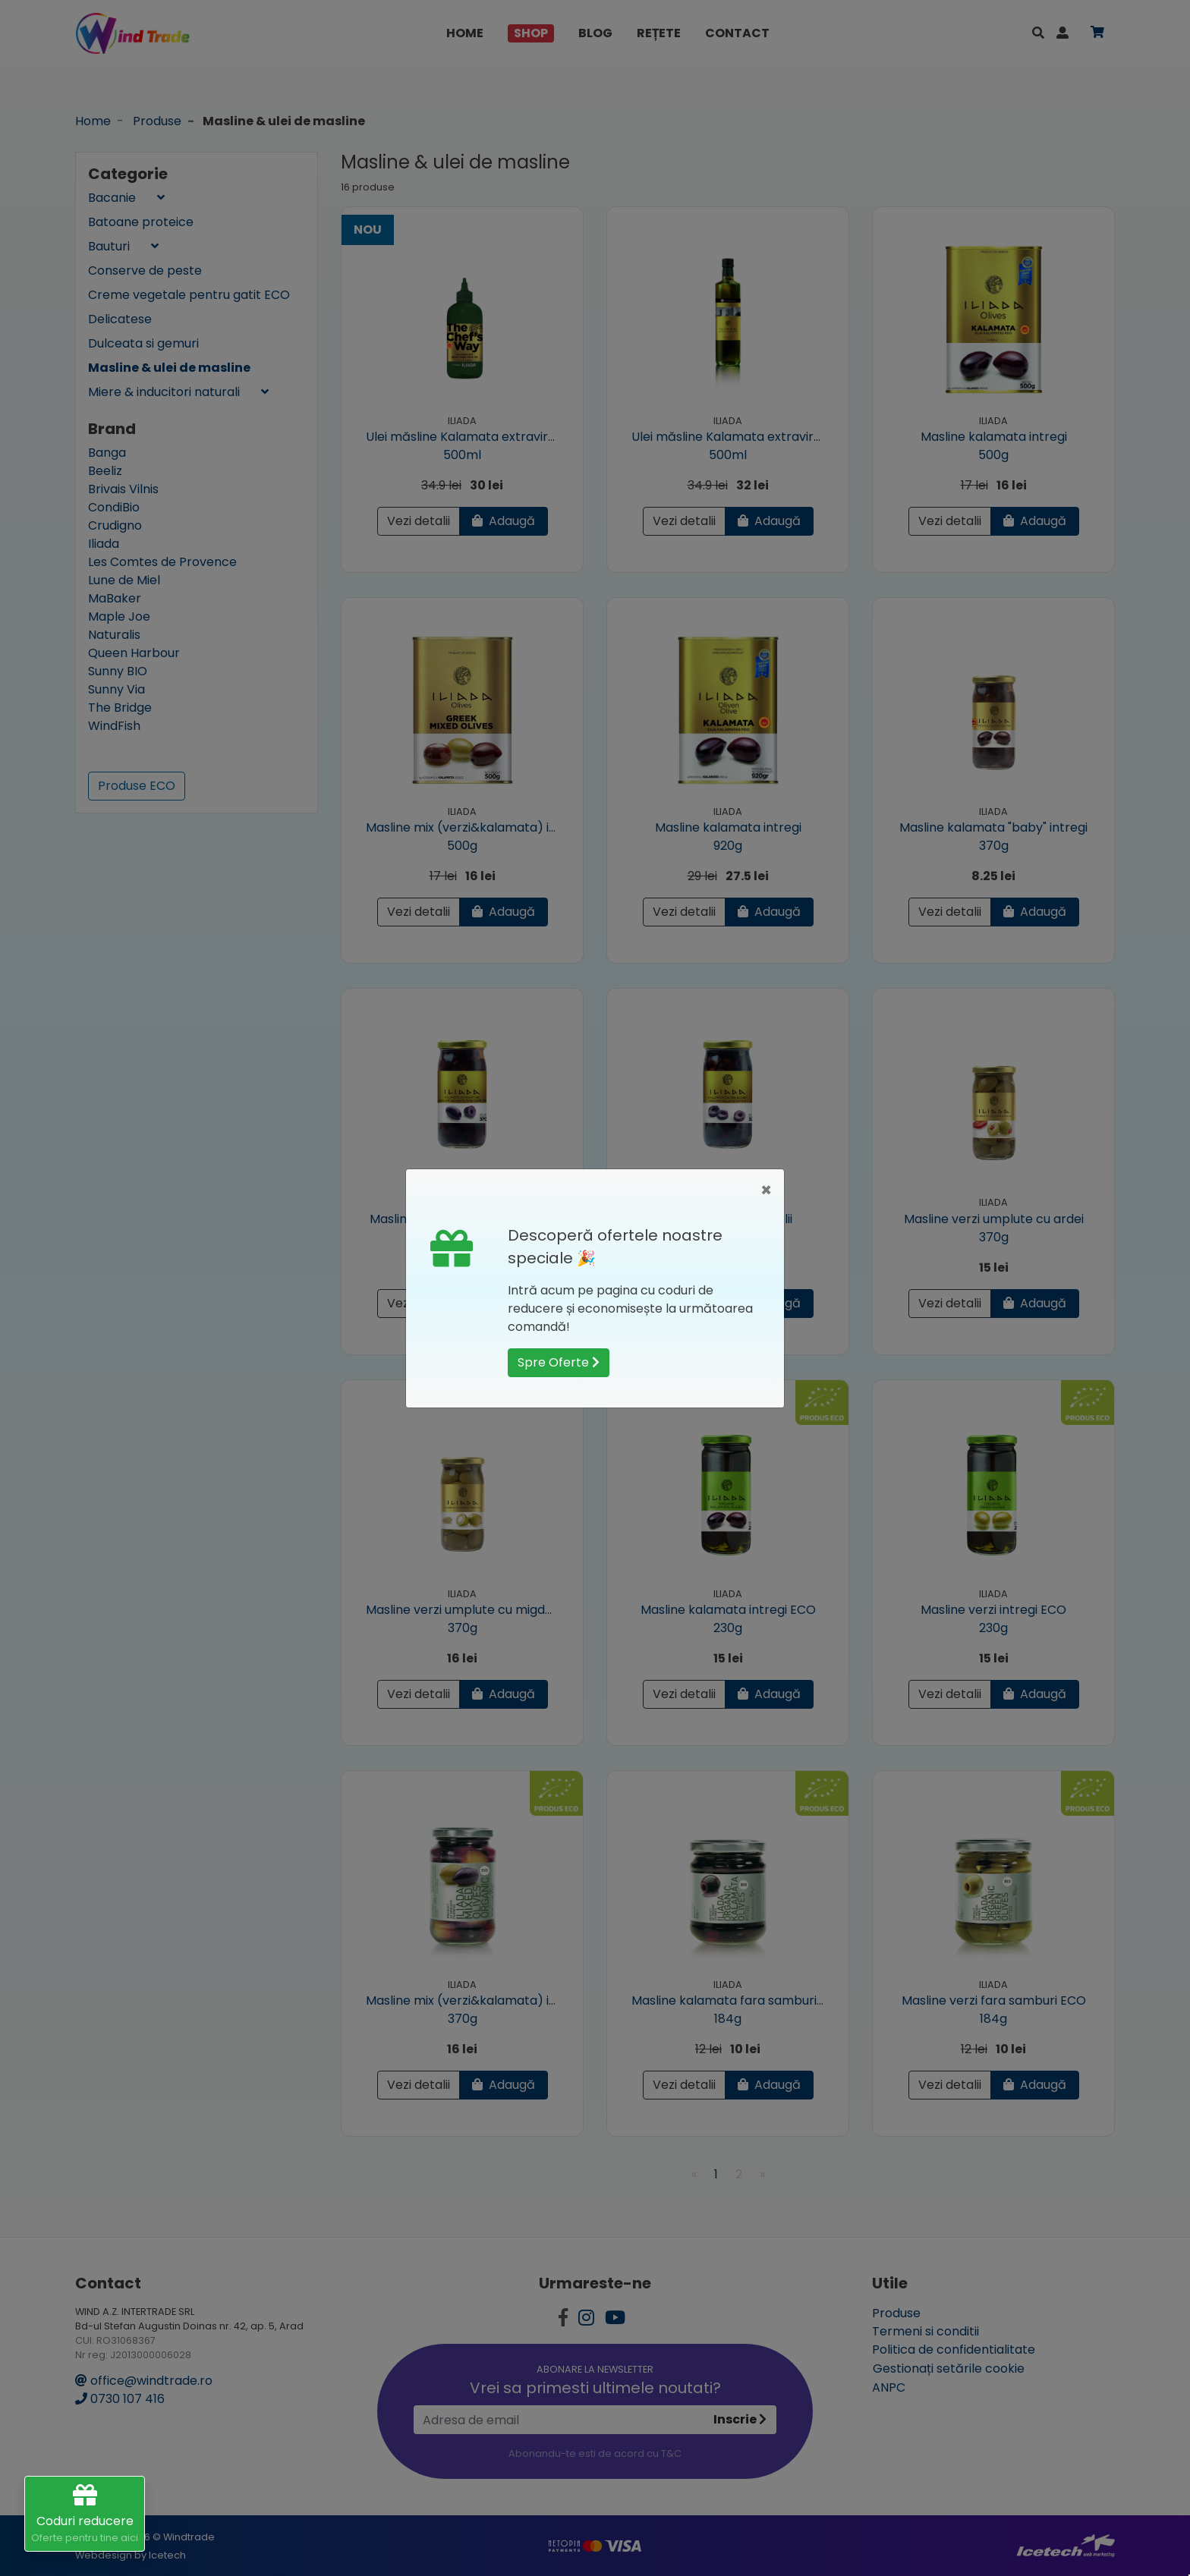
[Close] (766, 1190)
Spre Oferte (559, 1362)
